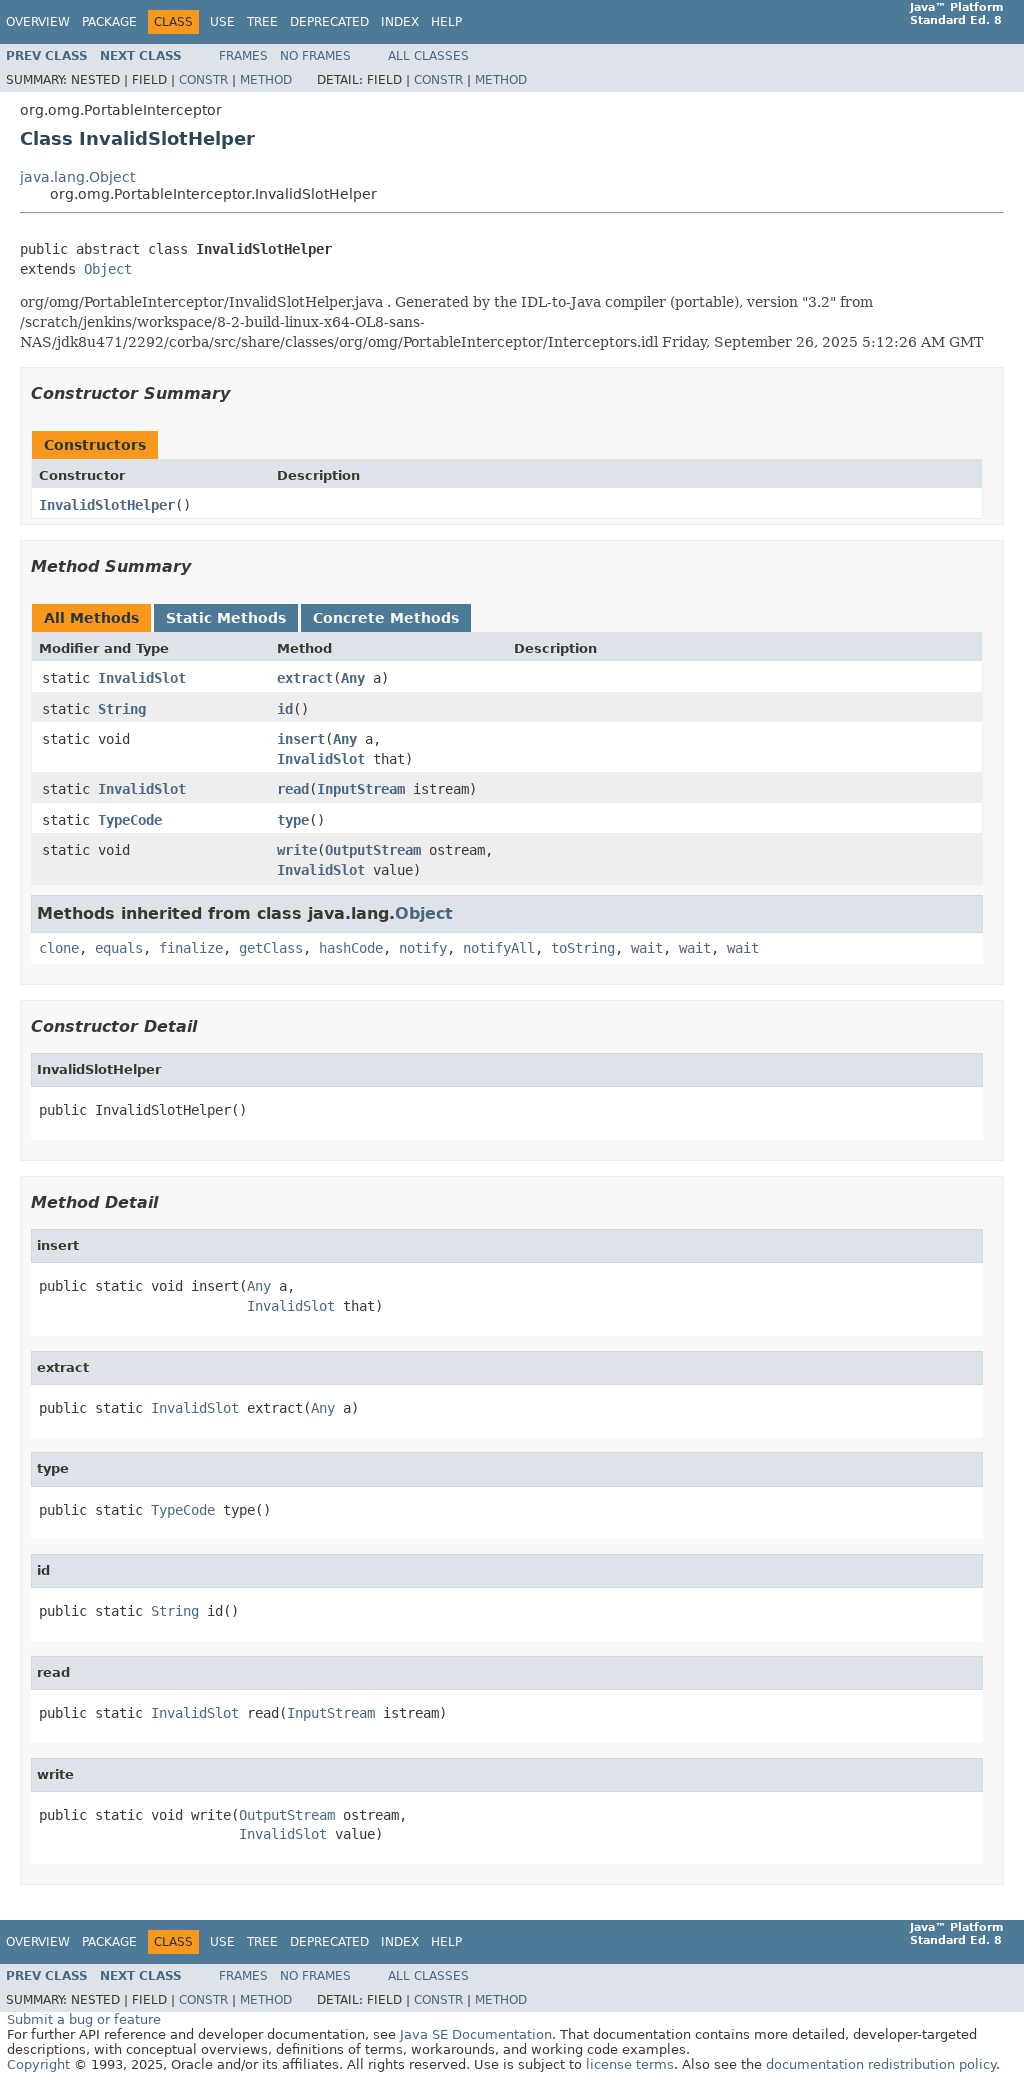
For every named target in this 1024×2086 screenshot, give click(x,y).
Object (108, 269)
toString (583, 948)
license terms (630, 2064)
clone (59, 948)
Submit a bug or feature (84, 2019)
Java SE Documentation (476, 2034)
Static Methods (226, 618)
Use (222, 22)
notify (423, 948)
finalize (191, 948)
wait (647, 948)
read (293, 789)
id (285, 709)
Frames (243, 56)
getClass (271, 948)
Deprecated (329, 22)
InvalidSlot (142, 678)
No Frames (315, 56)
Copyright (38, 2064)
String (122, 709)
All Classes (428, 56)
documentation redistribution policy (881, 2064)
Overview (38, 22)
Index (400, 22)
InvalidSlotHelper (107, 505)
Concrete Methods (386, 618)
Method (266, 80)
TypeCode (130, 820)
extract (305, 678)
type (293, 820)
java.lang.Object (77, 177)
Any (353, 678)
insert (301, 739)
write (297, 850)
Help (446, 22)
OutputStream (373, 850)
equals (119, 948)
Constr (203, 80)
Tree (262, 22)
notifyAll (499, 948)
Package (109, 22)
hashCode (351, 948)
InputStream (361, 789)
